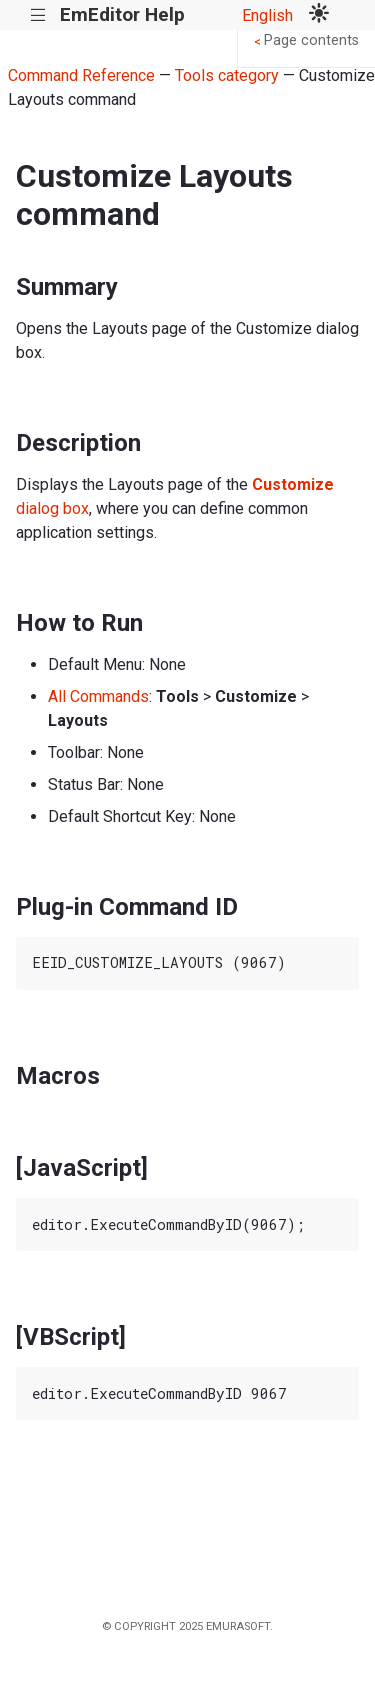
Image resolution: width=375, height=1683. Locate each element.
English (267, 15)
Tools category (227, 75)
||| (38, 15)
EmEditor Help (122, 14)
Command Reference (81, 75)
